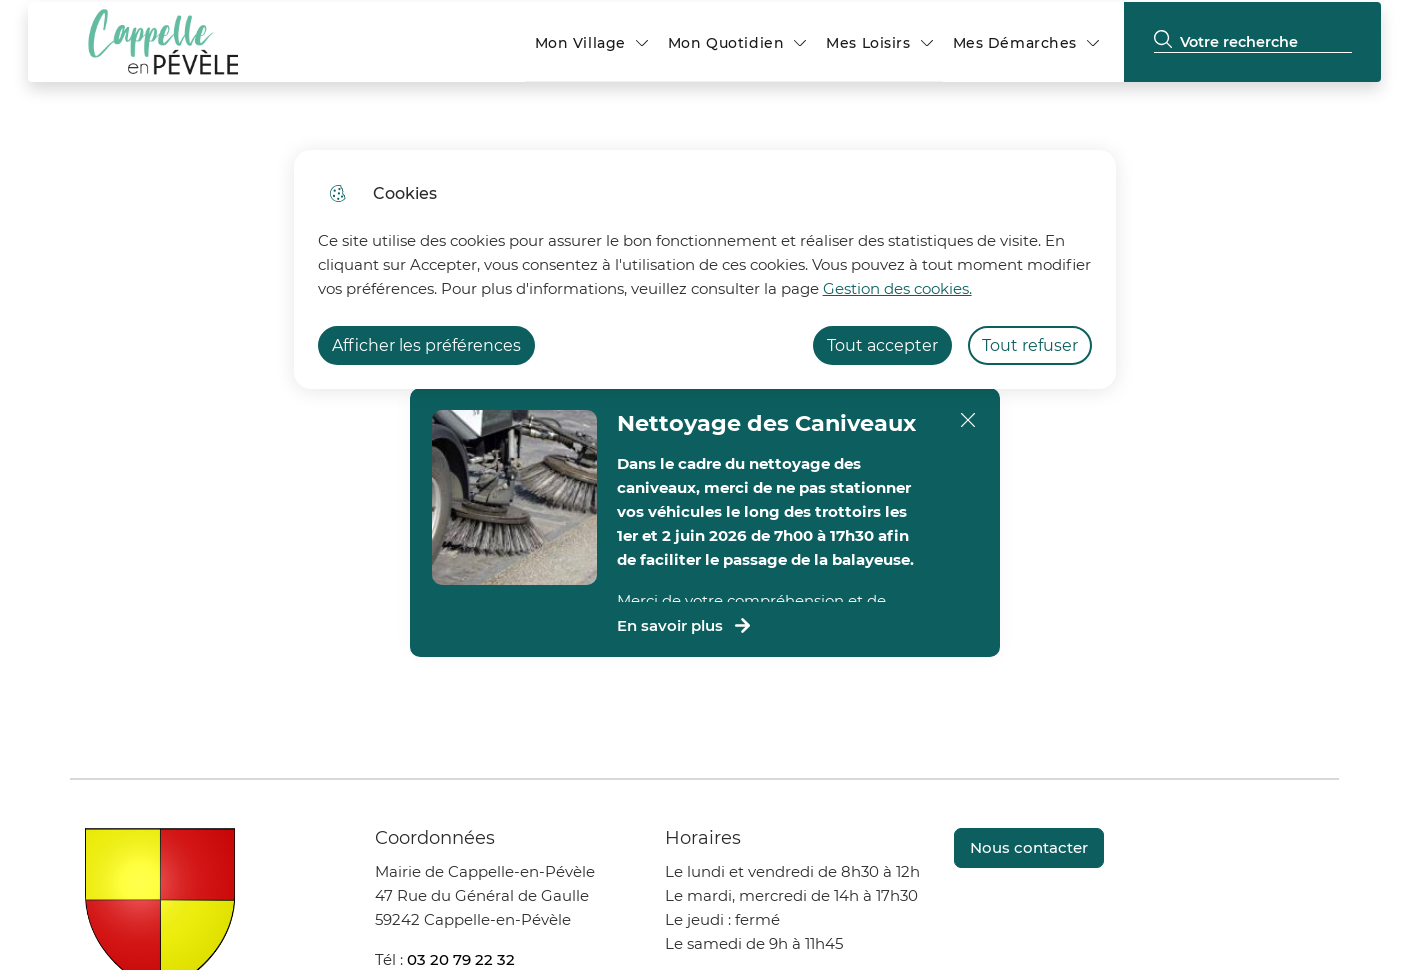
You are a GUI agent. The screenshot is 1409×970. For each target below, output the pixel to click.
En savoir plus (685, 626)
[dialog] (705, 269)
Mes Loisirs (868, 43)
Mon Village (580, 43)
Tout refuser (1030, 345)
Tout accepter (882, 345)
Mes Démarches (1015, 43)
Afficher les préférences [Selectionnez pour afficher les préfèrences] (426, 345)
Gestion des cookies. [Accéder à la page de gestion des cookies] (897, 288)
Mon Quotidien (726, 43)
